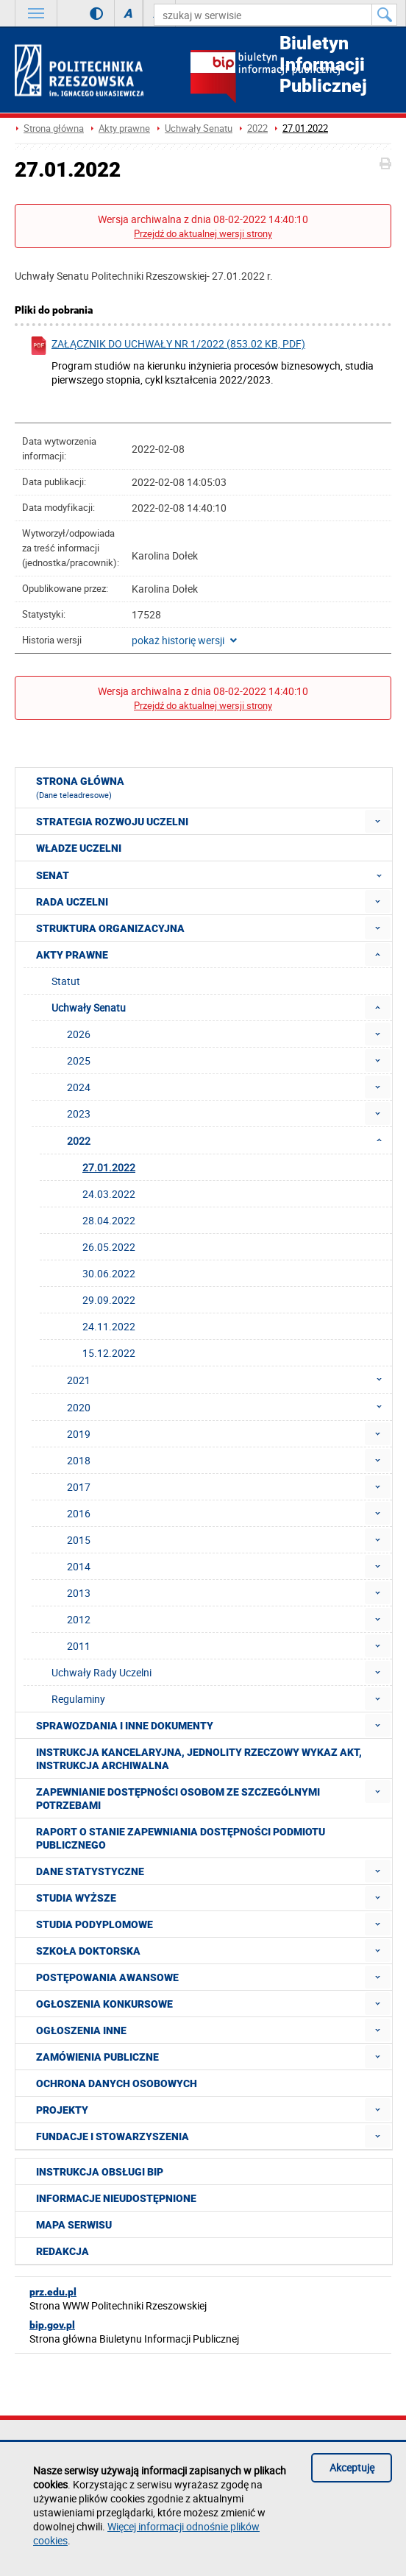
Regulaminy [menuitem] (78, 1699)
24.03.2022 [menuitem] (108, 1194)
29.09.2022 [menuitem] (108, 1300)
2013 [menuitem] (78, 1593)
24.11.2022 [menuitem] (108, 1326)
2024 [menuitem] (78, 1087)
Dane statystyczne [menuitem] (90, 1871)
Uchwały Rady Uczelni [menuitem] (101, 1672)
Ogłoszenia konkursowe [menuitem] (104, 2004)
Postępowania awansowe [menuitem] (107, 1977)
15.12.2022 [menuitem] (108, 1353)
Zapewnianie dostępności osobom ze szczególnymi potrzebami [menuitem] (178, 1798)
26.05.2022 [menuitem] (108, 1247)
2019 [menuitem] (78, 1434)
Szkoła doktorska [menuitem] (88, 1951)
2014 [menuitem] (78, 1566)
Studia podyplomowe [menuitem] (94, 1924)
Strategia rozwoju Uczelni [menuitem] (112, 822)
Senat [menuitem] (213, 874)
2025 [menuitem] (78, 1061)
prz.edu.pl (52, 2292)
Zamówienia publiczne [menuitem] (97, 2057)
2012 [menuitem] (78, 1619)
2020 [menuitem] (229, 1407)
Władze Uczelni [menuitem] (78, 848)
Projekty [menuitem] (62, 2110)
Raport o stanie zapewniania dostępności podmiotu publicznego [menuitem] (180, 1838)
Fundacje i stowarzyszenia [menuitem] (112, 2136)
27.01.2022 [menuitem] (108, 1167)
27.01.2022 (305, 128)
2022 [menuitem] (229, 1140)
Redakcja (62, 2251)
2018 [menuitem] (78, 1460)
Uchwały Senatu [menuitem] (88, 1007)
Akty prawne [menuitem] (72, 955)
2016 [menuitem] (78, 1513)
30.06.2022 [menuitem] (108, 1273)
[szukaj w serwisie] (263, 15)
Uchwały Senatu (198, 128)
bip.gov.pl (52, 2325)
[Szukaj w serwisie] (384, 15)
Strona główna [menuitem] (80, 787)
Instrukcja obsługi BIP (99, 2172)
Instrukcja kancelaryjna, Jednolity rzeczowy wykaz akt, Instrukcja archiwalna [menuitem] (199, 1758)
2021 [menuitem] (229, 1379)
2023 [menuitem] (78, 1114)
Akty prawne (124, 128)
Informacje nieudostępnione (116, 2198)
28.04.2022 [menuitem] (108, 1220)
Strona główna (54, 128)
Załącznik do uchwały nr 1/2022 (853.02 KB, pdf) (167, 345)
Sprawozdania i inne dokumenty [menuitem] (124, 1726)
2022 (257, 128)
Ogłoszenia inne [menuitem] (81, 2030)
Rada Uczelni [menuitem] (72, 902)
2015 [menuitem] (78, 1540)
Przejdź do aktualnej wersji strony (203, 233)
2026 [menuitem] (78, 1034)
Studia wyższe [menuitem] (76, 1898)
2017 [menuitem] (78, 1487)
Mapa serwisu (74, 2225)
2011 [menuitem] (78, 1646)
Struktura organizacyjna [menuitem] (110, 928)
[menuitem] (378, 821)
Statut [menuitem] (65, 981)
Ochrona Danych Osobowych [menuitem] (116, 2083)
